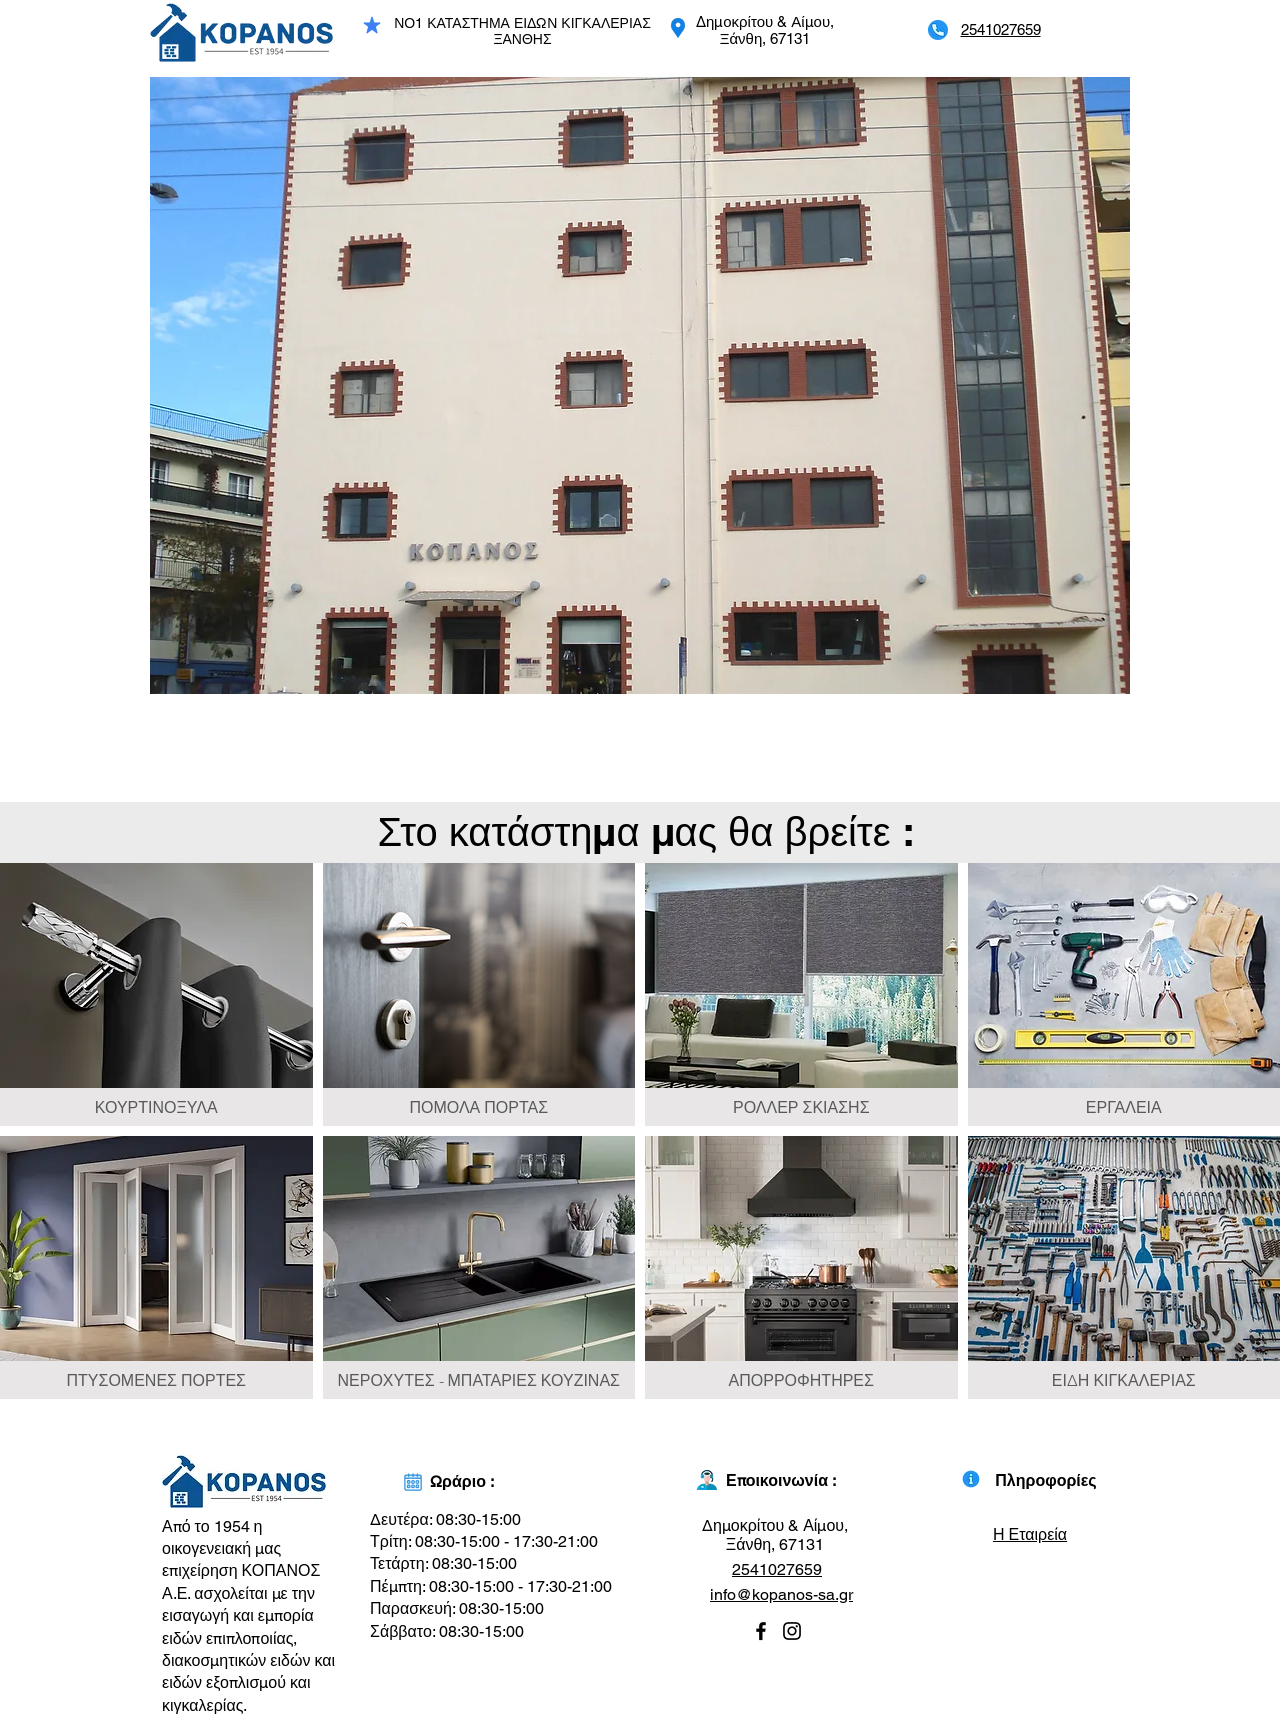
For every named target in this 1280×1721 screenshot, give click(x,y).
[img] (156, 994)
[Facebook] (761, 1631)
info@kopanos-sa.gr (781, 1594)
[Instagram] (792, 1631)
